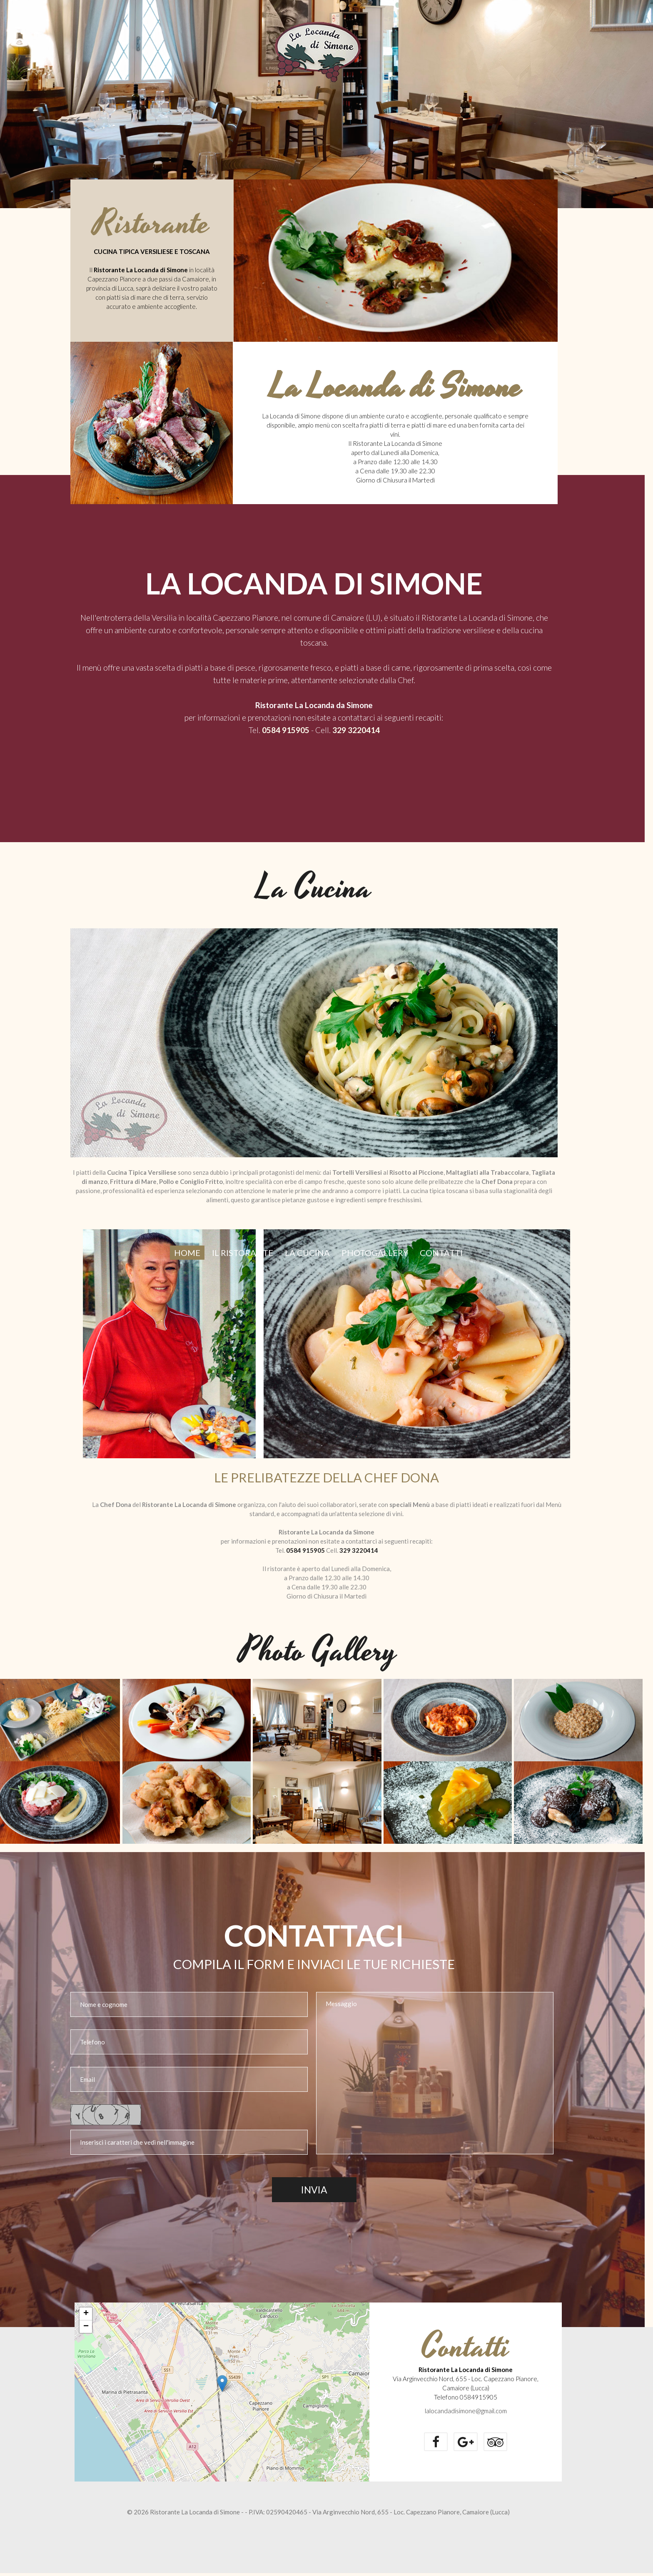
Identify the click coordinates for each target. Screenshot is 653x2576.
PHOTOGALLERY (374, 1268)
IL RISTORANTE (242, 1268)
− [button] (86, 2329)
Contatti (441, 1268)
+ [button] (86, 2316)
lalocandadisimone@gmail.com (466, 2413)
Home (187, 1268)
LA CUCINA (307, 1268)
